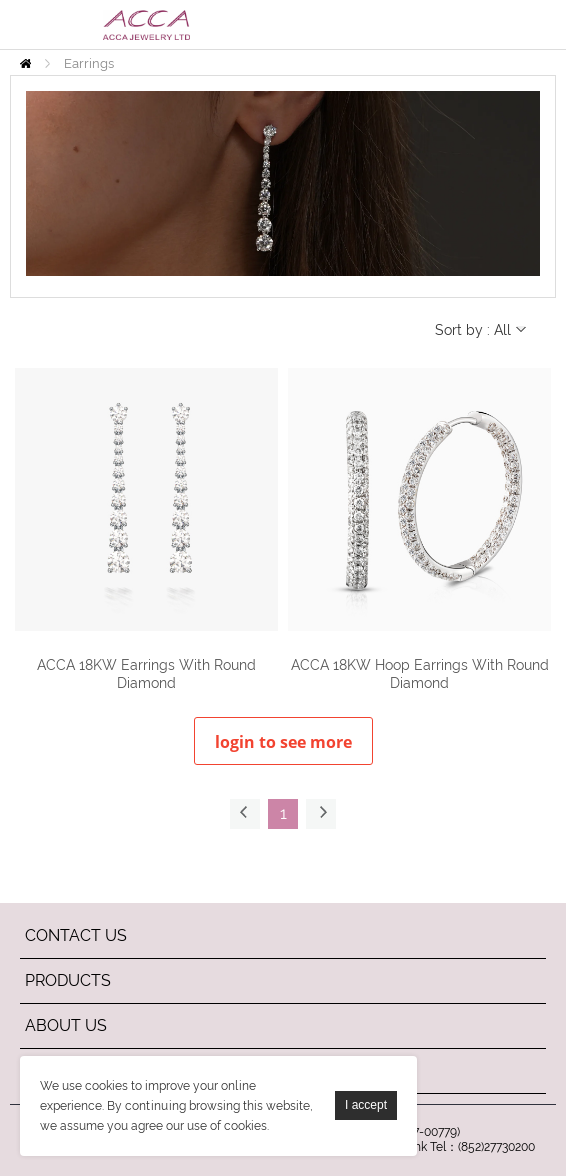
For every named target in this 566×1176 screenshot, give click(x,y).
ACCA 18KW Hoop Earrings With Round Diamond (420, 674)
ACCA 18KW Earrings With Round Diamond (146, 674)
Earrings (89, 63)
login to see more (283, 742)
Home (25, 63)
